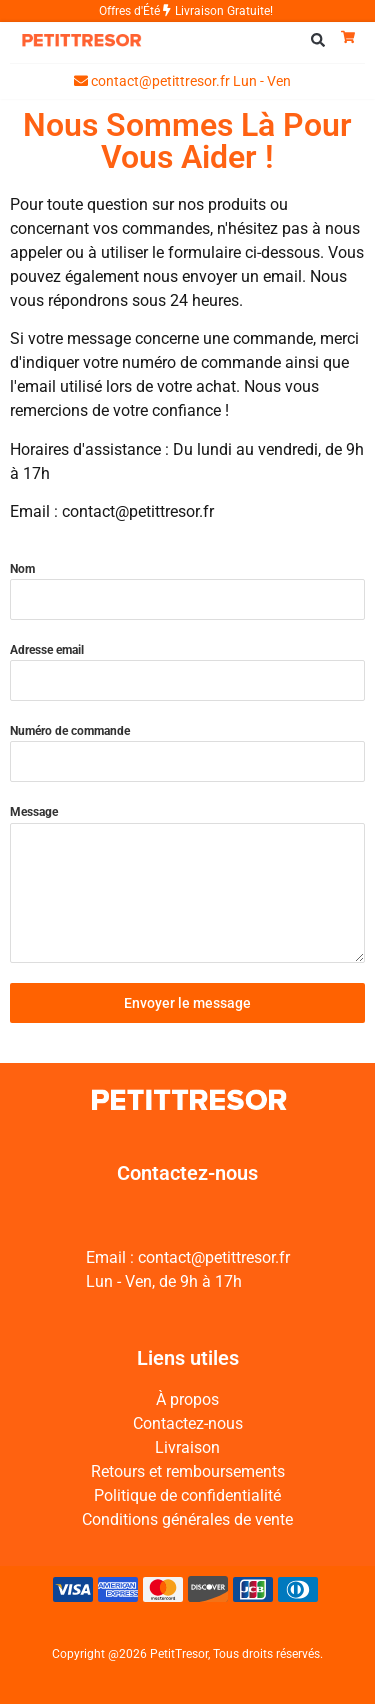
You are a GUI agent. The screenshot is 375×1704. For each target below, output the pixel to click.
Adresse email (47, 650)
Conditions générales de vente (187, 1519)
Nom (22, 569)
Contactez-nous (188, 1423)
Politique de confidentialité (187, 1495)
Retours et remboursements (188, 1471)
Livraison (187, 1447)
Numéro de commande (70, 731)
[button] (318, 40)
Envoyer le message (187, 1003)
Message (34, 812)
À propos (187, 1399)
